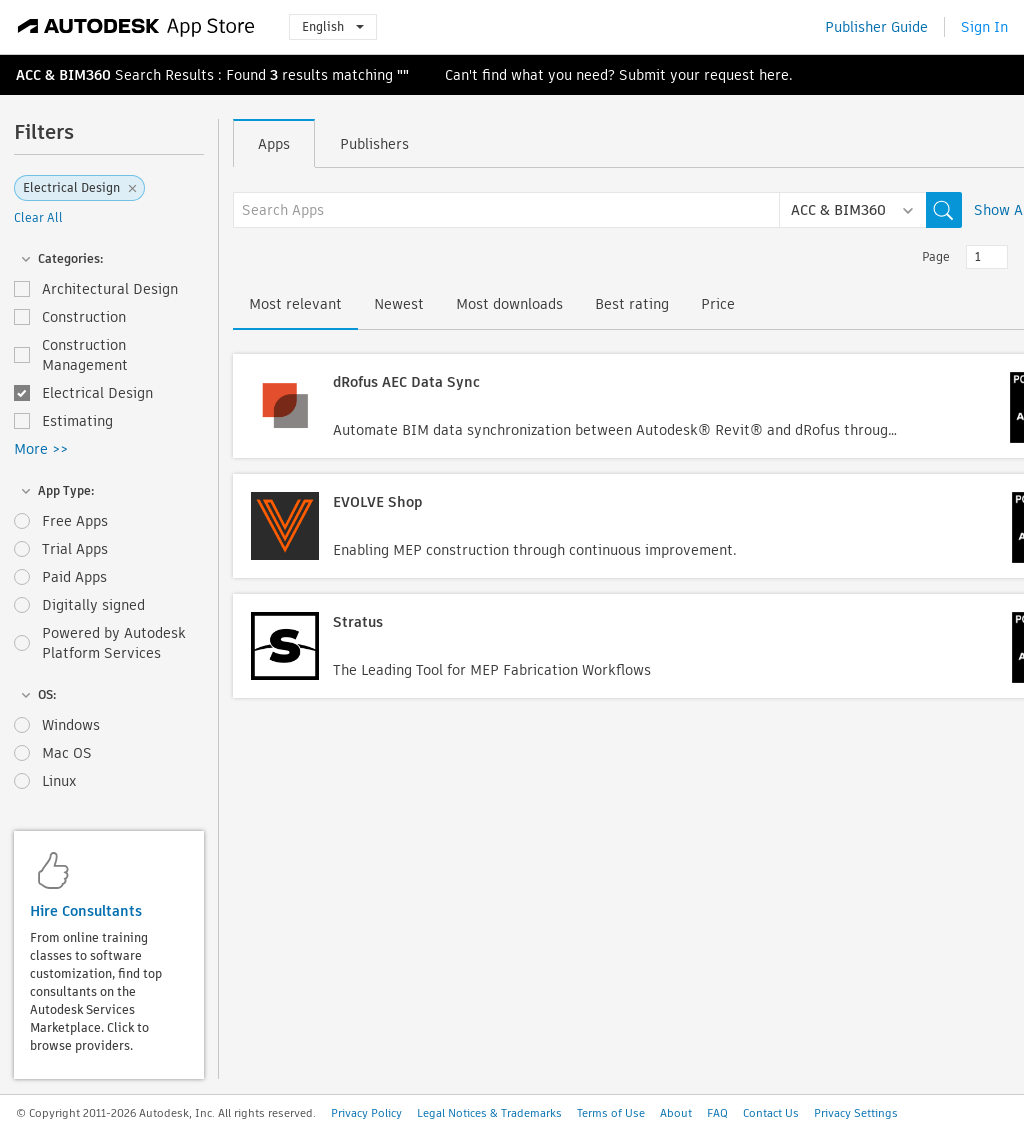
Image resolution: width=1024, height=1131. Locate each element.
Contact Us (771, 1113)
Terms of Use (611, 1113)
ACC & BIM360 (63, 75)
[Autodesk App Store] (136, 27)
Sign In (984, 27)
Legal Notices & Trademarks (489, 1113)
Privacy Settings (856, 1113)
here (774, 75)
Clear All (38, 217)
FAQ (717, 1113)
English (333, 26)
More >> (41, 449)
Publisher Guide (876, 27)
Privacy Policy (366, 1113)
